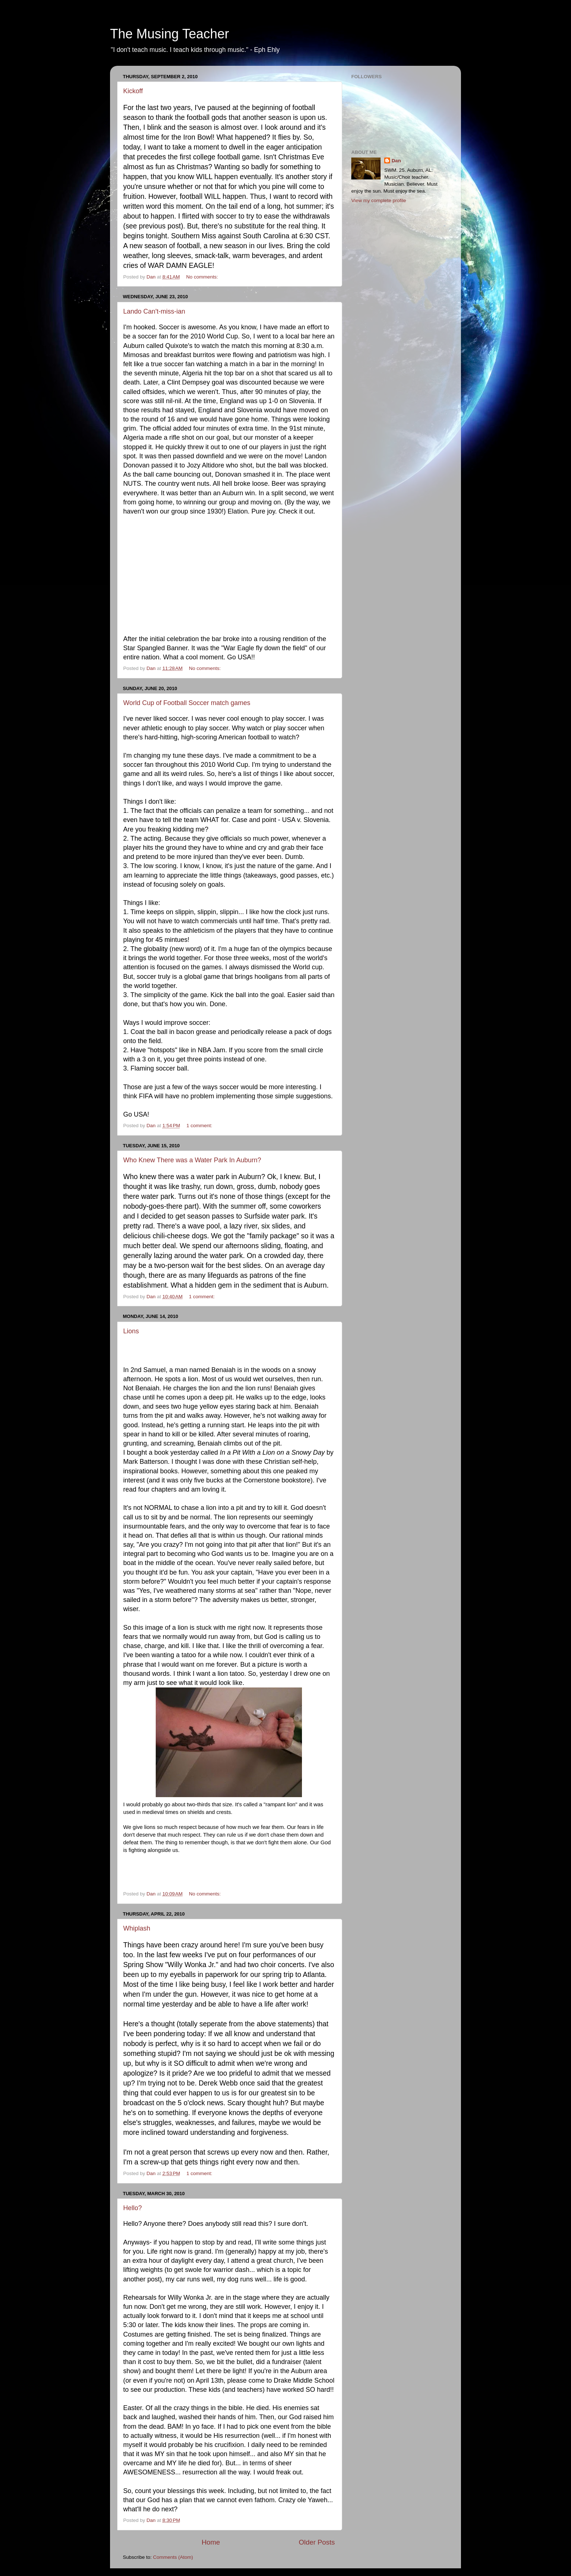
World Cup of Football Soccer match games (186, 702)
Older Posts (317, 2542)
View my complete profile (378, 200)
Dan (396, 160)
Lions (131, 1331)
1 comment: (199, 1125)
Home (210, 2542)
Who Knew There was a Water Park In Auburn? (192, 1160)
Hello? (132, 2208)
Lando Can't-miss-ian (154, 311)
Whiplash (136, 1928)
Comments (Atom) (173, 2557)
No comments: (202, 277)
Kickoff (133, 91)
